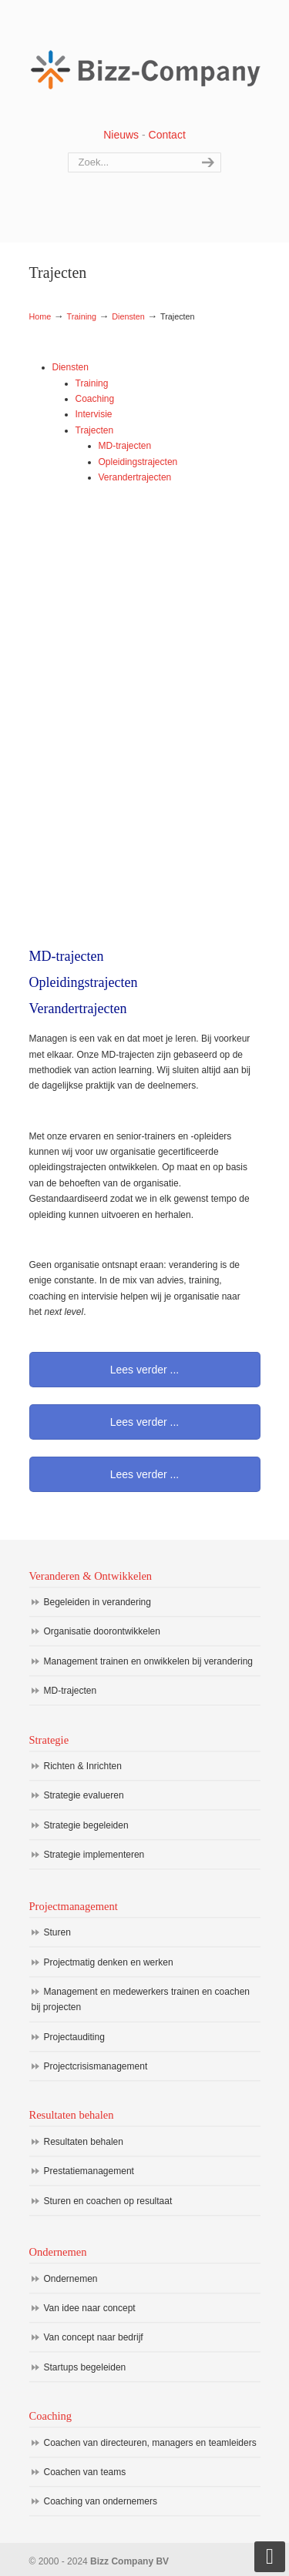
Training (81, 316)
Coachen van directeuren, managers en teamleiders (150, 2442)
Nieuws (121, 135)
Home (40, 316)
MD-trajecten (125, 445)
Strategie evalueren (84, 1795)
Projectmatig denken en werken (108, 1962)
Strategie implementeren (94, 1854)
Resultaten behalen (83, 2141)
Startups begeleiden (85, 2367)
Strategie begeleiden (86, 1825)
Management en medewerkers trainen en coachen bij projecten (141, 1999)
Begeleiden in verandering (97, 1602)
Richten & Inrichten (83, 1766)
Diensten (128, 316)
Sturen (57, 1932)
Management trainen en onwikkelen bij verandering (149, 1661)
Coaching (95, 398)
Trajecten (95, 430)
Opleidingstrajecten (138, 462)
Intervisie (94, 414)
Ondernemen (71, 2278)
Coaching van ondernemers (100, 2501)
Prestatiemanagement (89, 2171)
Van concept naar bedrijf (93, 2337)
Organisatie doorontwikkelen (102, 1631)
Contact (167, 135)
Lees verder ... (145, 1369)
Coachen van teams (85, 2472)
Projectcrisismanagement (96, 2066)
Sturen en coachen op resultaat (108, 2201)
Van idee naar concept (90, 2308)
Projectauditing (74, 2037)
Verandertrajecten (135, 477)
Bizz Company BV (144, 62)
